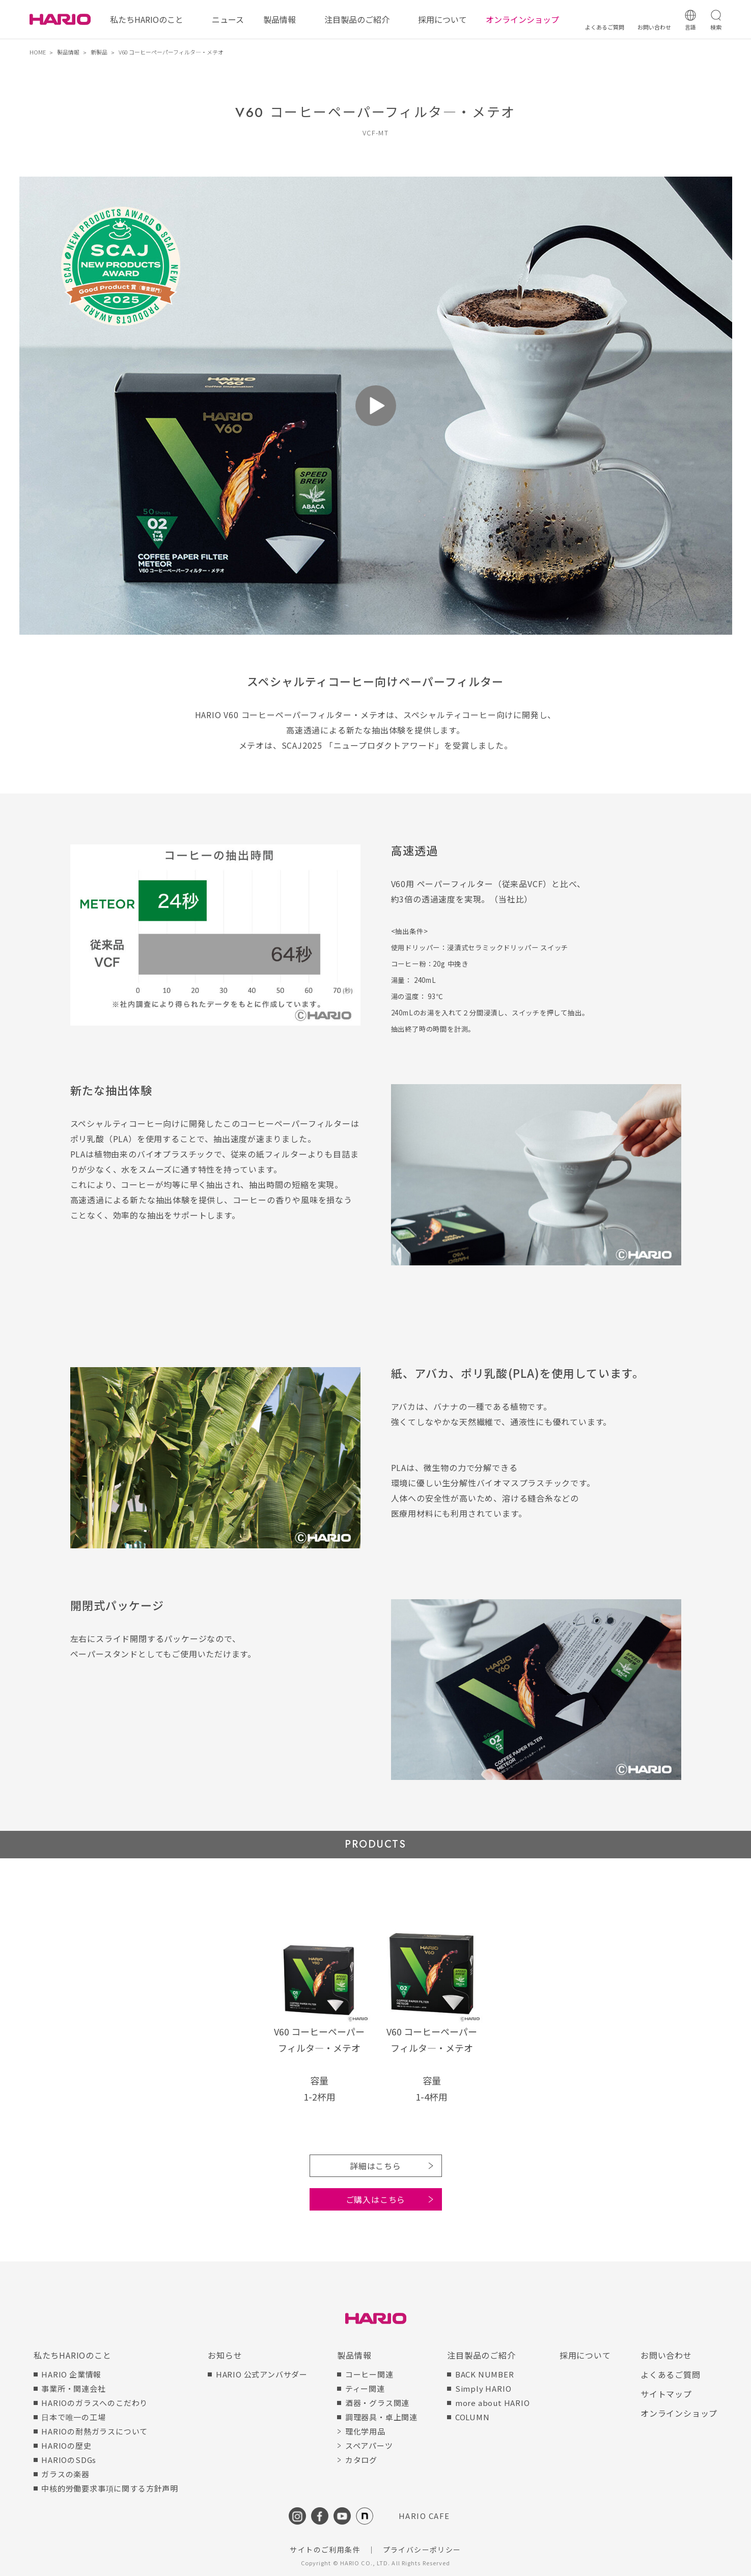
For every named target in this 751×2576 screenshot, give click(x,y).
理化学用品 (365, 2431)
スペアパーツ (369, 2445)
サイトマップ (666, 2394)
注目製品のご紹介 (357, 19)
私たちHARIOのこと (146, 19)
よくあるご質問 (671, 2374)
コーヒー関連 (369, 2374)
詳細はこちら (375, 2166)
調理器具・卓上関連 (381, 2417)
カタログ (361, 2460)
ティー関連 (365, 2388)
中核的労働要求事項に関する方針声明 (109, 2488)
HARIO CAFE (424, 2516)
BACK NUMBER (484, 2374)
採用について (442, 19)
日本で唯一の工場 (73, 2417)
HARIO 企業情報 (71, 2374)
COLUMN (472, 2417)
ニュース (228, 19)
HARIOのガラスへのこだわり (94, 2403)
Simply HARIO (483, 2388)
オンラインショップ (522, 19)
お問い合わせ (666, 2355)
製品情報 (279, 19)
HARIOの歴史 (66, 2445)
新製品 (99, 52)
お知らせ (225, 2355)
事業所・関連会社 (73, 2388)
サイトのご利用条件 (325, 2549)
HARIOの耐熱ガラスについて (94, 2431)
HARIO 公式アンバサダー (262, 2374)
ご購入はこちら (376, 2199)
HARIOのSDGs (68, 2460)
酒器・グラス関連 (377, 2403)
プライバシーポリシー (422, 2549)
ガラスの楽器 (65, 2474)
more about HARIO (492, 2403)
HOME (38, 52)
